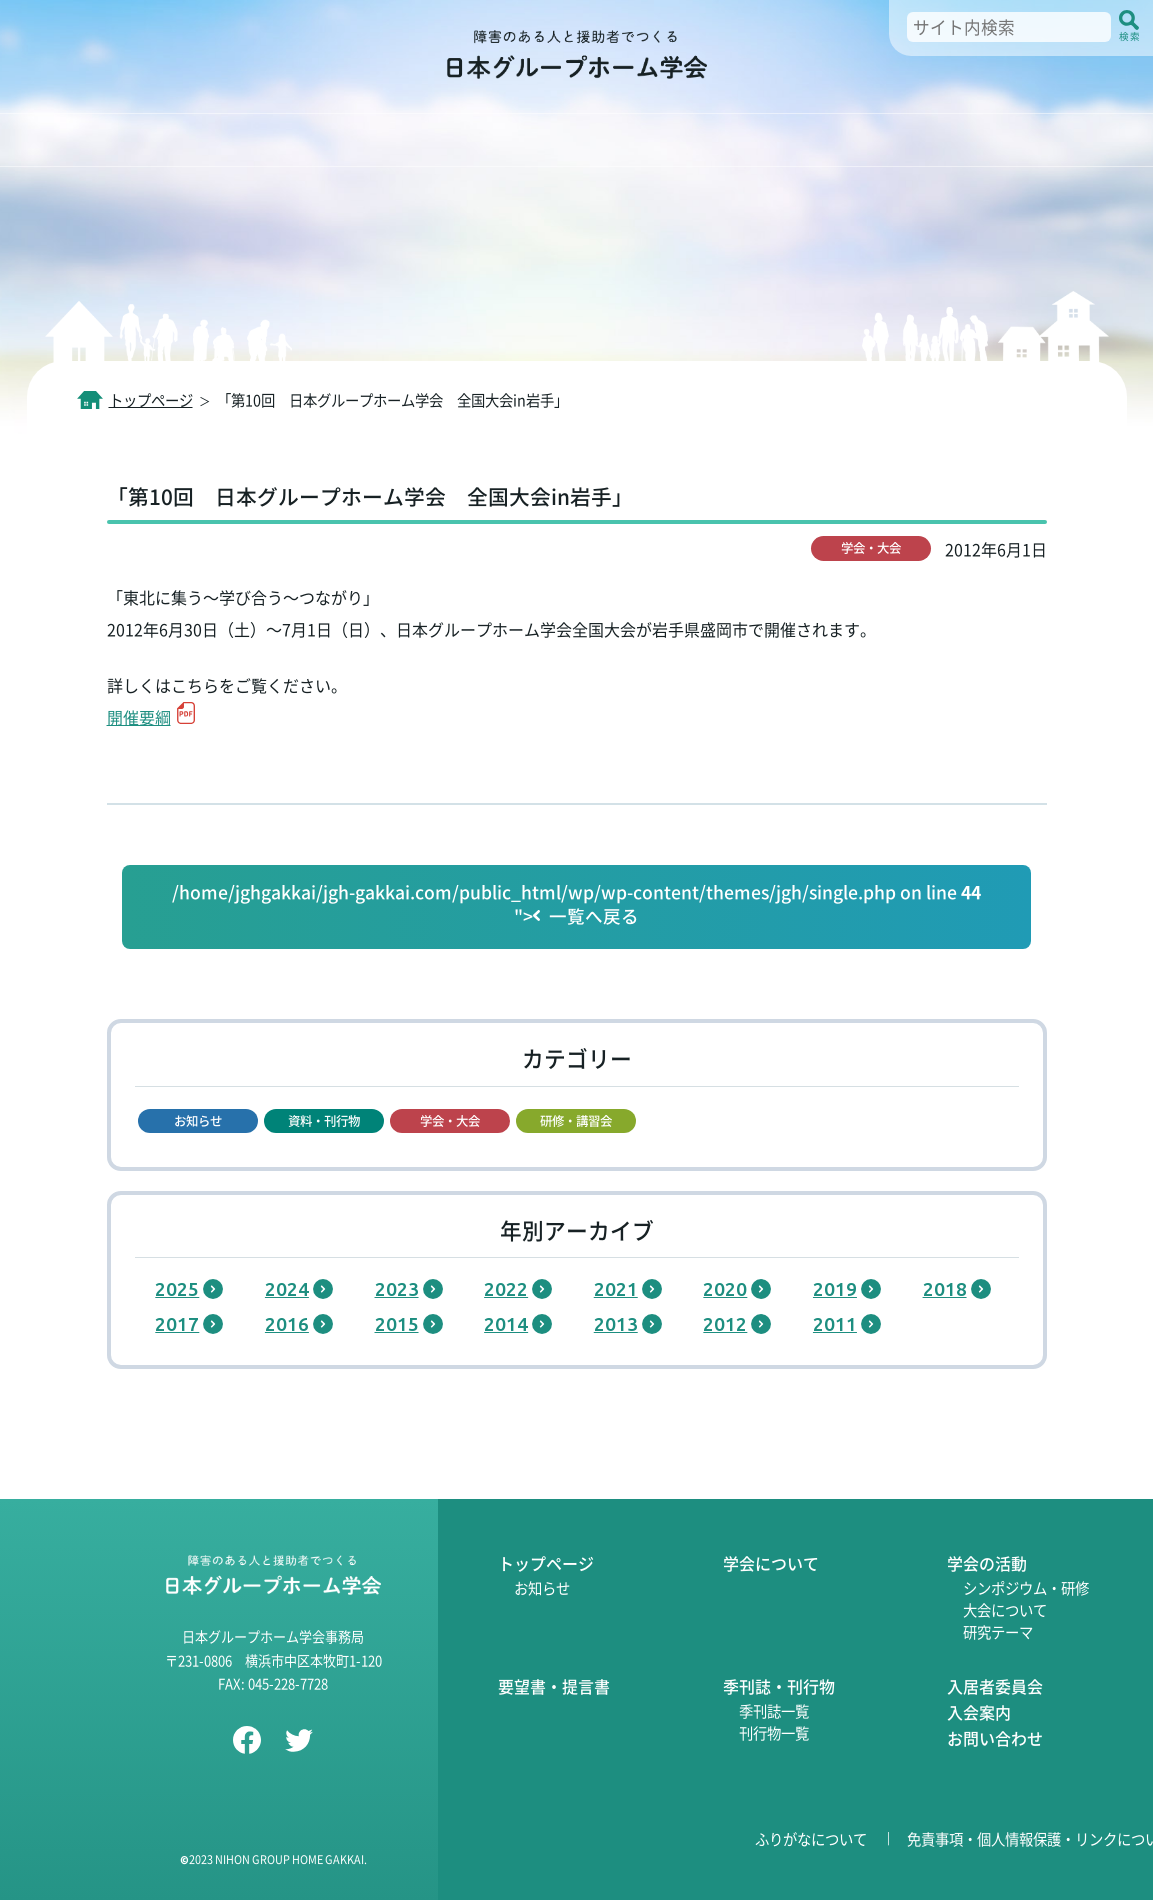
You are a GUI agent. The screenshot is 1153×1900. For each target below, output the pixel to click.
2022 (506, 1289)
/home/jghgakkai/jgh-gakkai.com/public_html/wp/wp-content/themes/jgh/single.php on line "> (576, 905)
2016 (287, 1324)
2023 (397, 1289)
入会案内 (979, 1712)
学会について (771, 1563)
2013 (616, 1324)
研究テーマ (998, 1631)
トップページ (546, 1563)
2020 (725, 1289)
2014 (506, 1324)
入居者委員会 (995, 1686)
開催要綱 (139, 717)
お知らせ (542, 1587)
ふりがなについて (811, 1838)
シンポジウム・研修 (1026, 1587)
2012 (725, 1324)
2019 (835, 1289)
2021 (616, 1289)
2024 (287, 1289)
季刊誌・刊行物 (779, 1686)
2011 (835, 1324)
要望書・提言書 (554, 1686)
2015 (397, 1324)
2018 (945, 1289)
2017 (177, 1324)
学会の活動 (987, 1563)
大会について (1005, 1609)
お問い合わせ (995, 1738)
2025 (177, 1289)
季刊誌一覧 (774, 1710)
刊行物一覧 (774, 1732)
